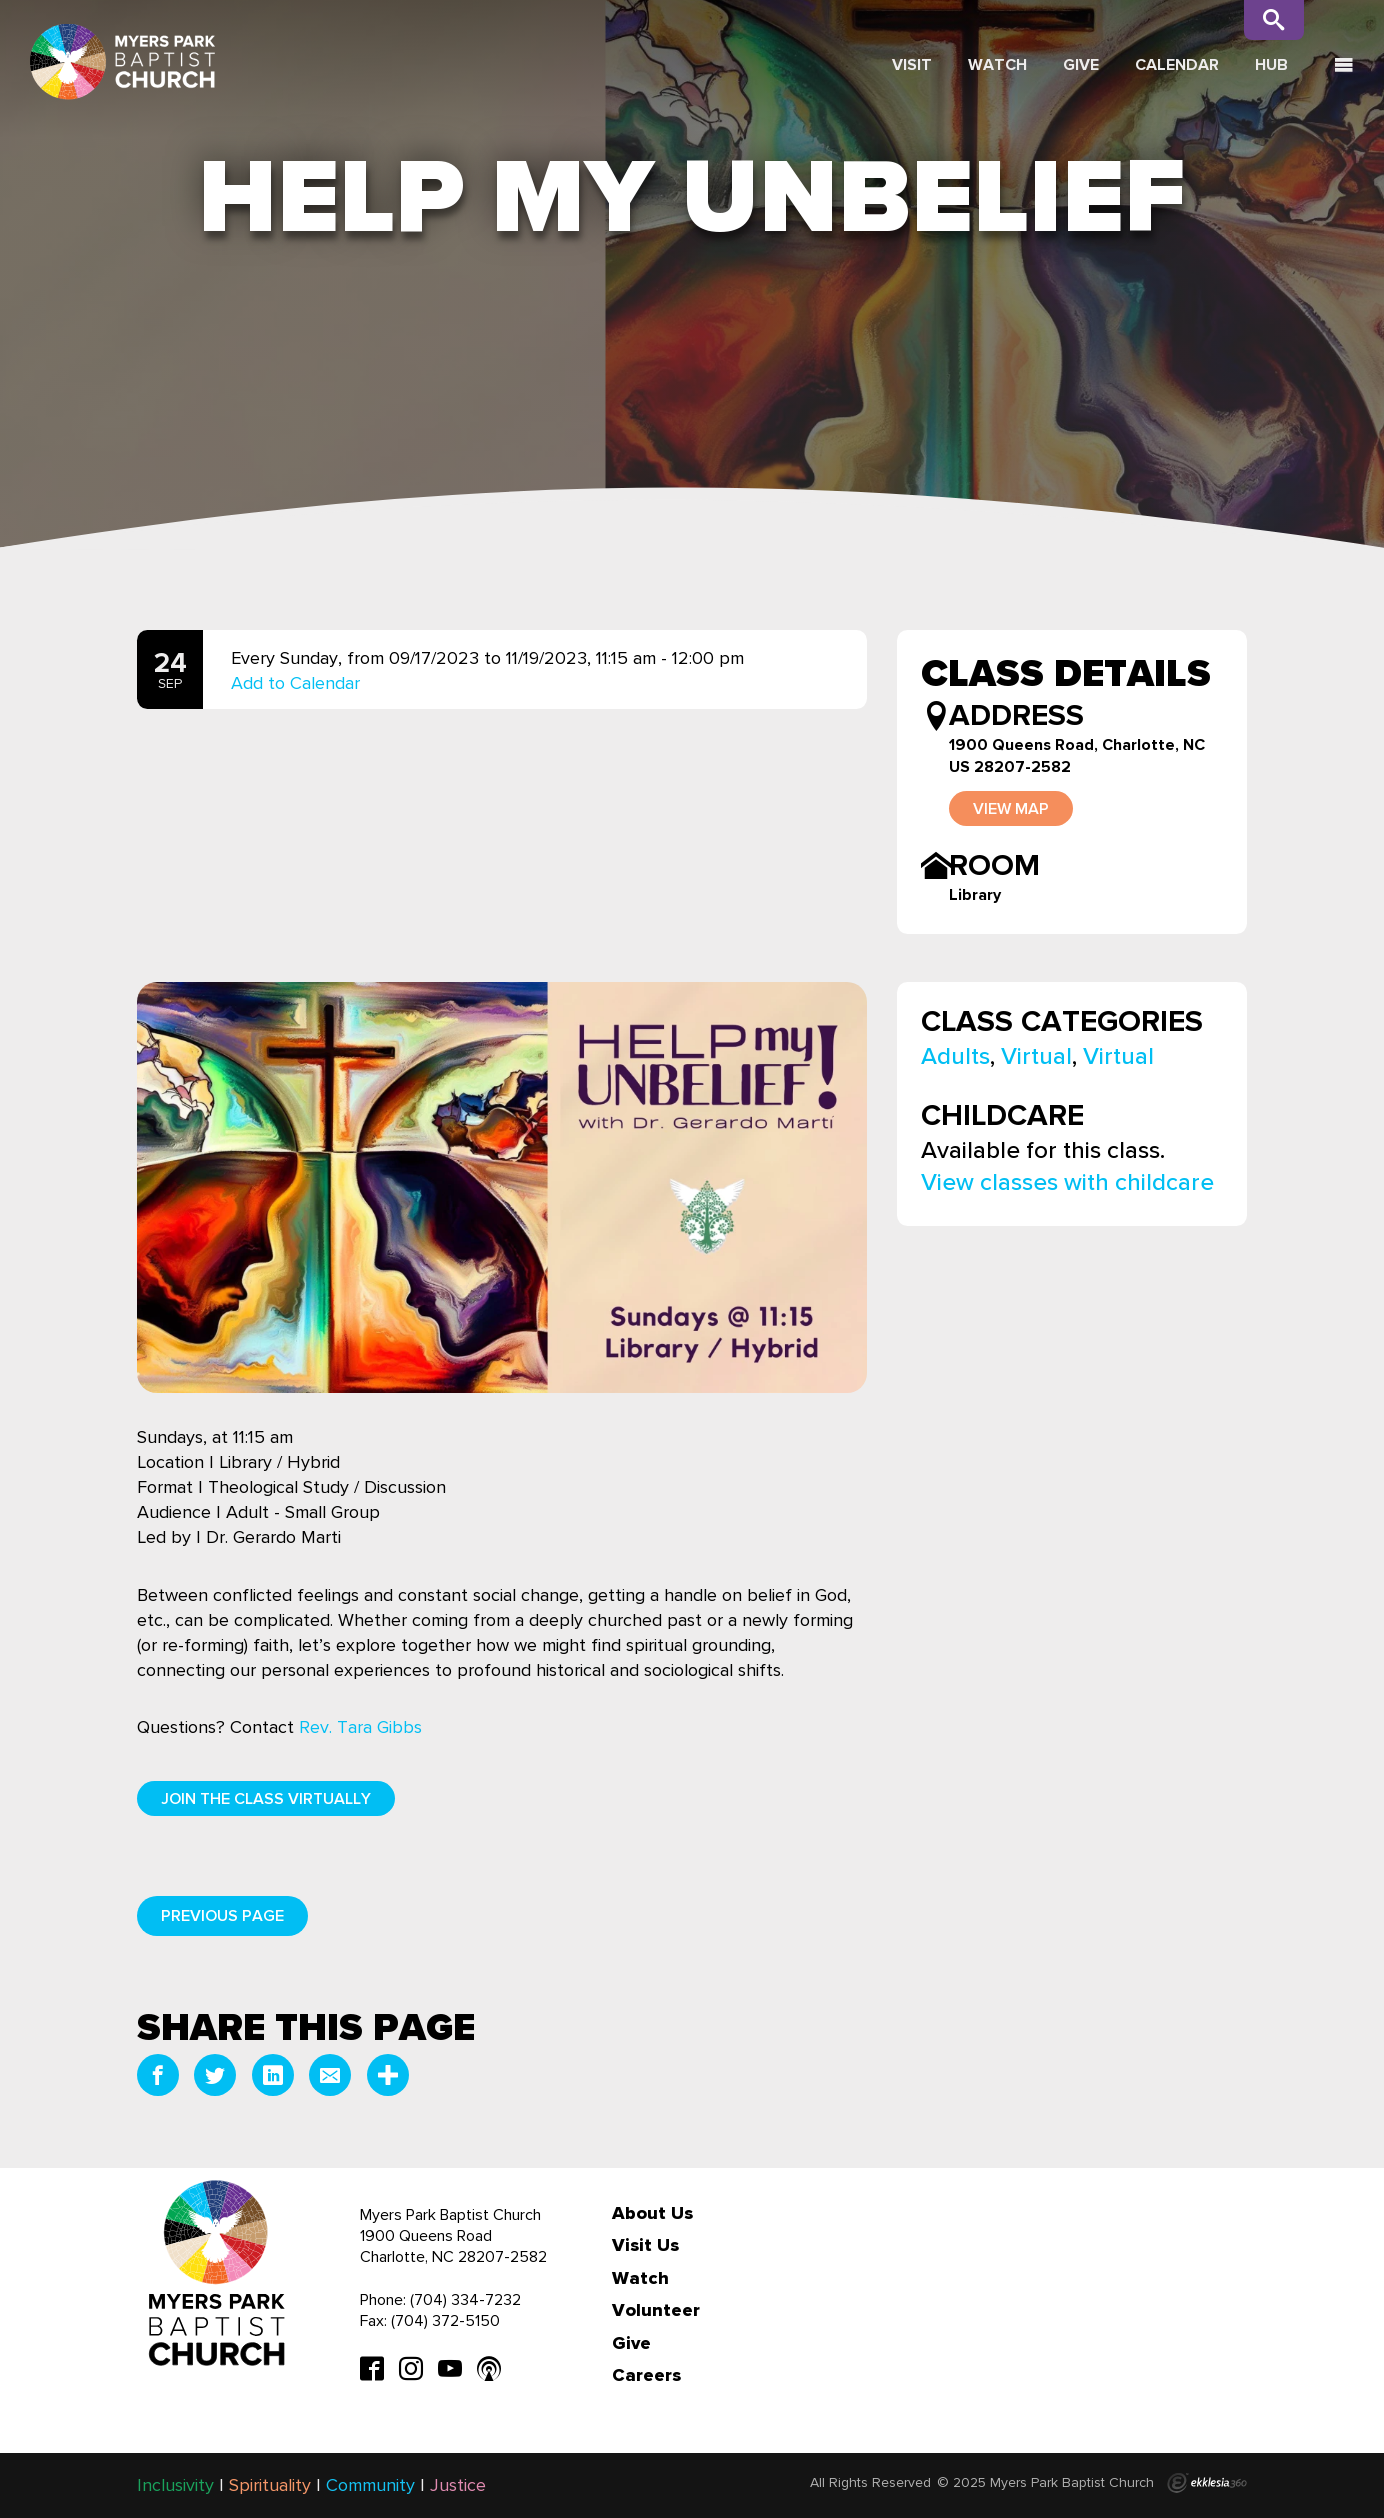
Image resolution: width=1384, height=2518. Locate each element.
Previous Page (222, 1915)
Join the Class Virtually (266, 1798)
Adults (955, 1056)
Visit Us (645, 2245)
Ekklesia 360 (1207, 2483)
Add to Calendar (295, 683)
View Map (1011, 808)
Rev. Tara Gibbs (360, 1727)
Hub (1271, 64)
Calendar (1177, 64)
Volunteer (656, 2310)
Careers (646, 2375)
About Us (652, 2213)
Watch (997, 64)
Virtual (1036, 1056)
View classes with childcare (1067, 1182)
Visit (912, 64)
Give (1081, 64)
